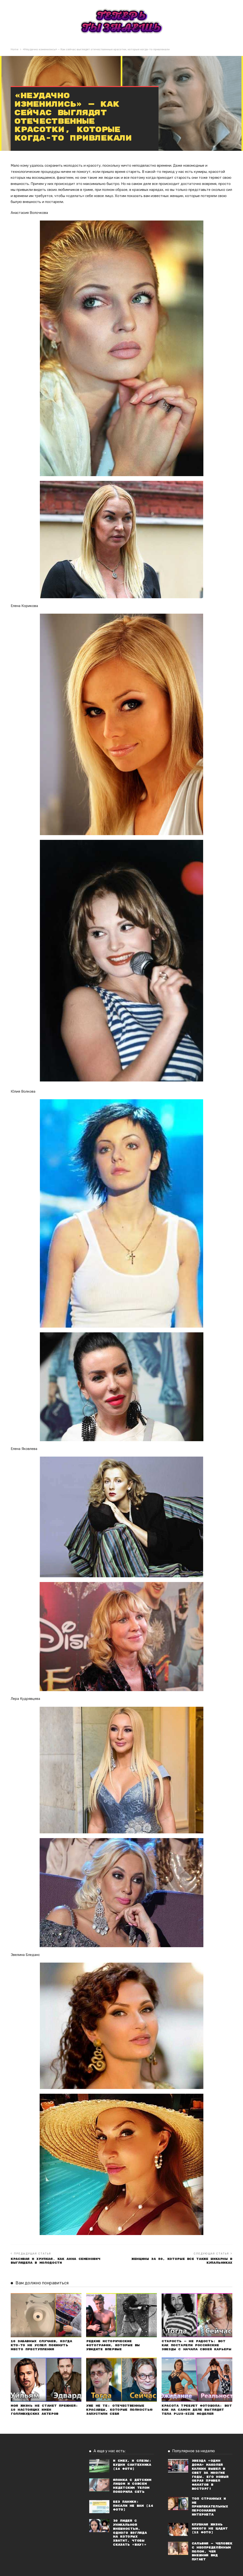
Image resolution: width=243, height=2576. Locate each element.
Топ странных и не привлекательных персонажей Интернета (210, 2506)
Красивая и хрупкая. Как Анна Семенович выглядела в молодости (55, 2261)
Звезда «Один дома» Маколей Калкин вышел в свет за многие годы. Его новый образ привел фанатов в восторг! (210, 2475)
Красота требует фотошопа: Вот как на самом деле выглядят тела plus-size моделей (197, 2410)
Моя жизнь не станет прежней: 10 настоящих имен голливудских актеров (44, 2410)
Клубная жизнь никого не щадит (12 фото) (210, 2529)
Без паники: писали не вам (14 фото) (133, 2506)
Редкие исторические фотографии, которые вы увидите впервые (113, 2345)
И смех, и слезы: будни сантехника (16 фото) (132, 2465)
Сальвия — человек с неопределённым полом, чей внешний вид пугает (212, 2551)
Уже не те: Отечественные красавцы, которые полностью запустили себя (119, 2410)
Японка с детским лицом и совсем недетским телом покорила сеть (132, 2486)
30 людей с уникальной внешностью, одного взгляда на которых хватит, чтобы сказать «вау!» (130, 2533)
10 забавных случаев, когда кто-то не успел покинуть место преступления (41, 2345)
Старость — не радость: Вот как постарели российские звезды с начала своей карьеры (196, 2345)
